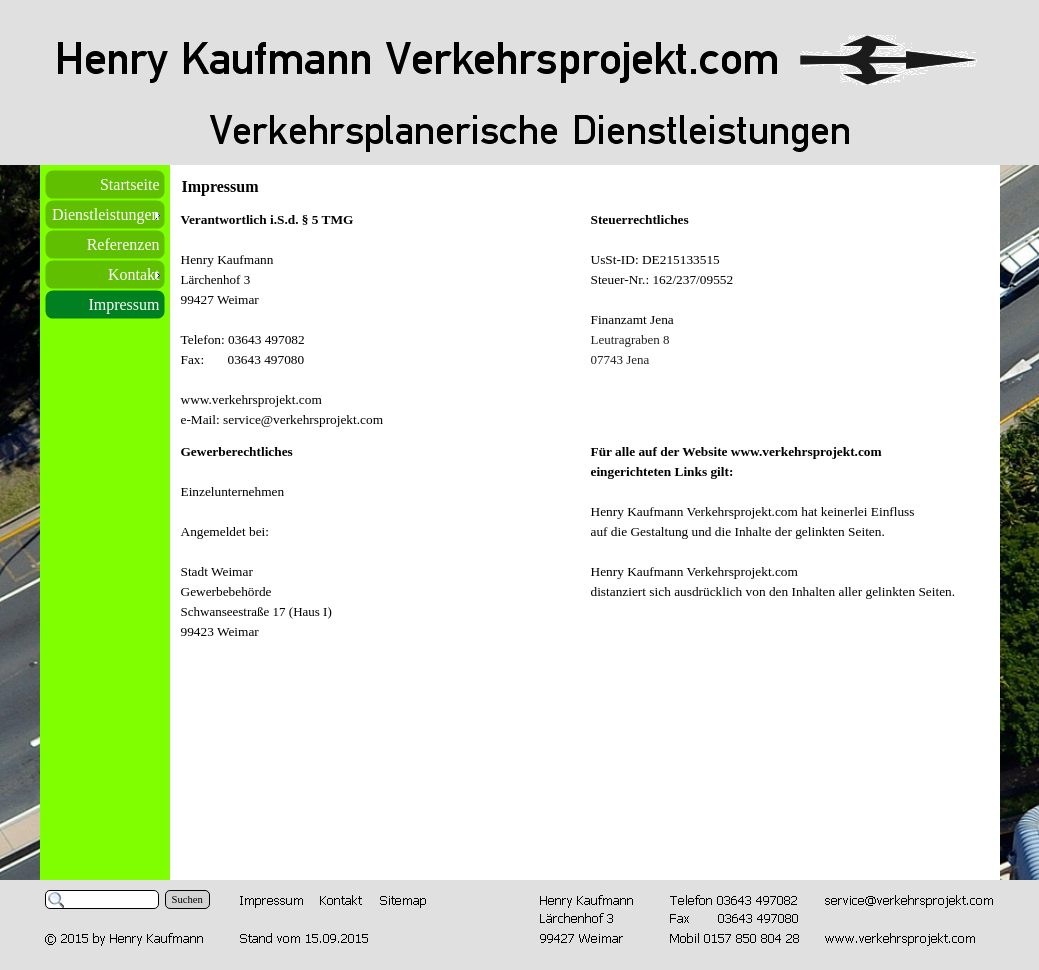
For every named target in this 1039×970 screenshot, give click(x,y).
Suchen (187, 899)
